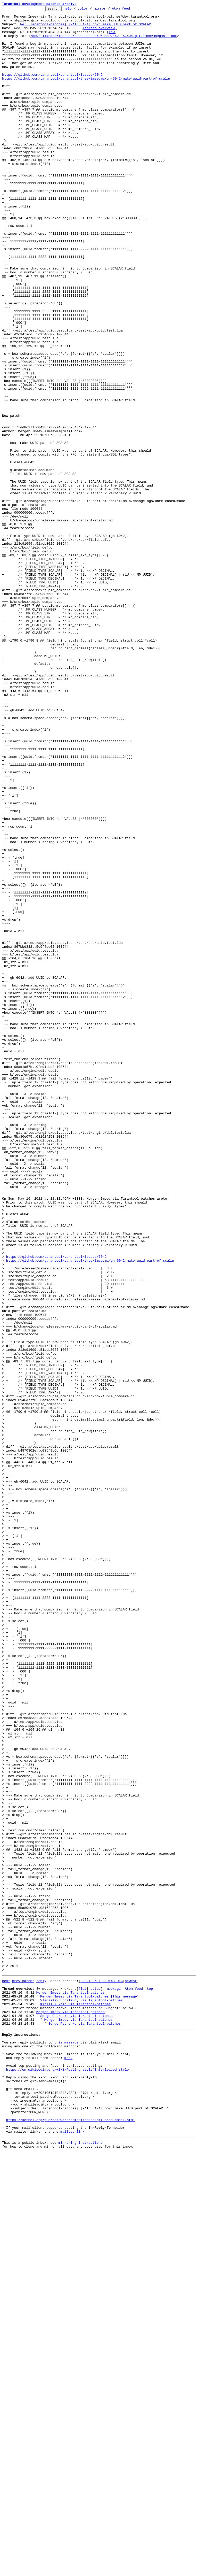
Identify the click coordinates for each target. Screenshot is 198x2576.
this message (66, 2446)
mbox (68, 2465)
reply (41, 2374)
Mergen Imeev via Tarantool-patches (70, 2388)
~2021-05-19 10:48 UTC (101, 2374)
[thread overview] (99, 32)
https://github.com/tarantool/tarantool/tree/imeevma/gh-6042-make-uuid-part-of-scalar (86, 93)
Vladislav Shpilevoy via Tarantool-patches (81, 2397)
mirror (108, 9)
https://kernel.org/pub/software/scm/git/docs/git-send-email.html (70, 2540)
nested (94, 2383)
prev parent (23, 2374)
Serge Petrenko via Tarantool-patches (76, 2416)
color (91, 9)
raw (111, 37)
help (76, 9)
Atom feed (129, 9)
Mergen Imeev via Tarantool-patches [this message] (89, 2393)
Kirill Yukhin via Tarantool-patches (75, 2402)
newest (131, 2374)
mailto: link (72, 2553)
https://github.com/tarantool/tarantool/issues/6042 (52, 88)
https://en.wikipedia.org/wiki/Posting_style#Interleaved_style (67, 2479)
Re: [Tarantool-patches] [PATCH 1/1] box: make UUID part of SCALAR (85, 28)
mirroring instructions (80, 2565)
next (6, 2374)
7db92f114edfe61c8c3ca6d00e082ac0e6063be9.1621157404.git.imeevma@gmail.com (103, 42)
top (150, 2383)
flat (82, 2383)
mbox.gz (114, 2383)
